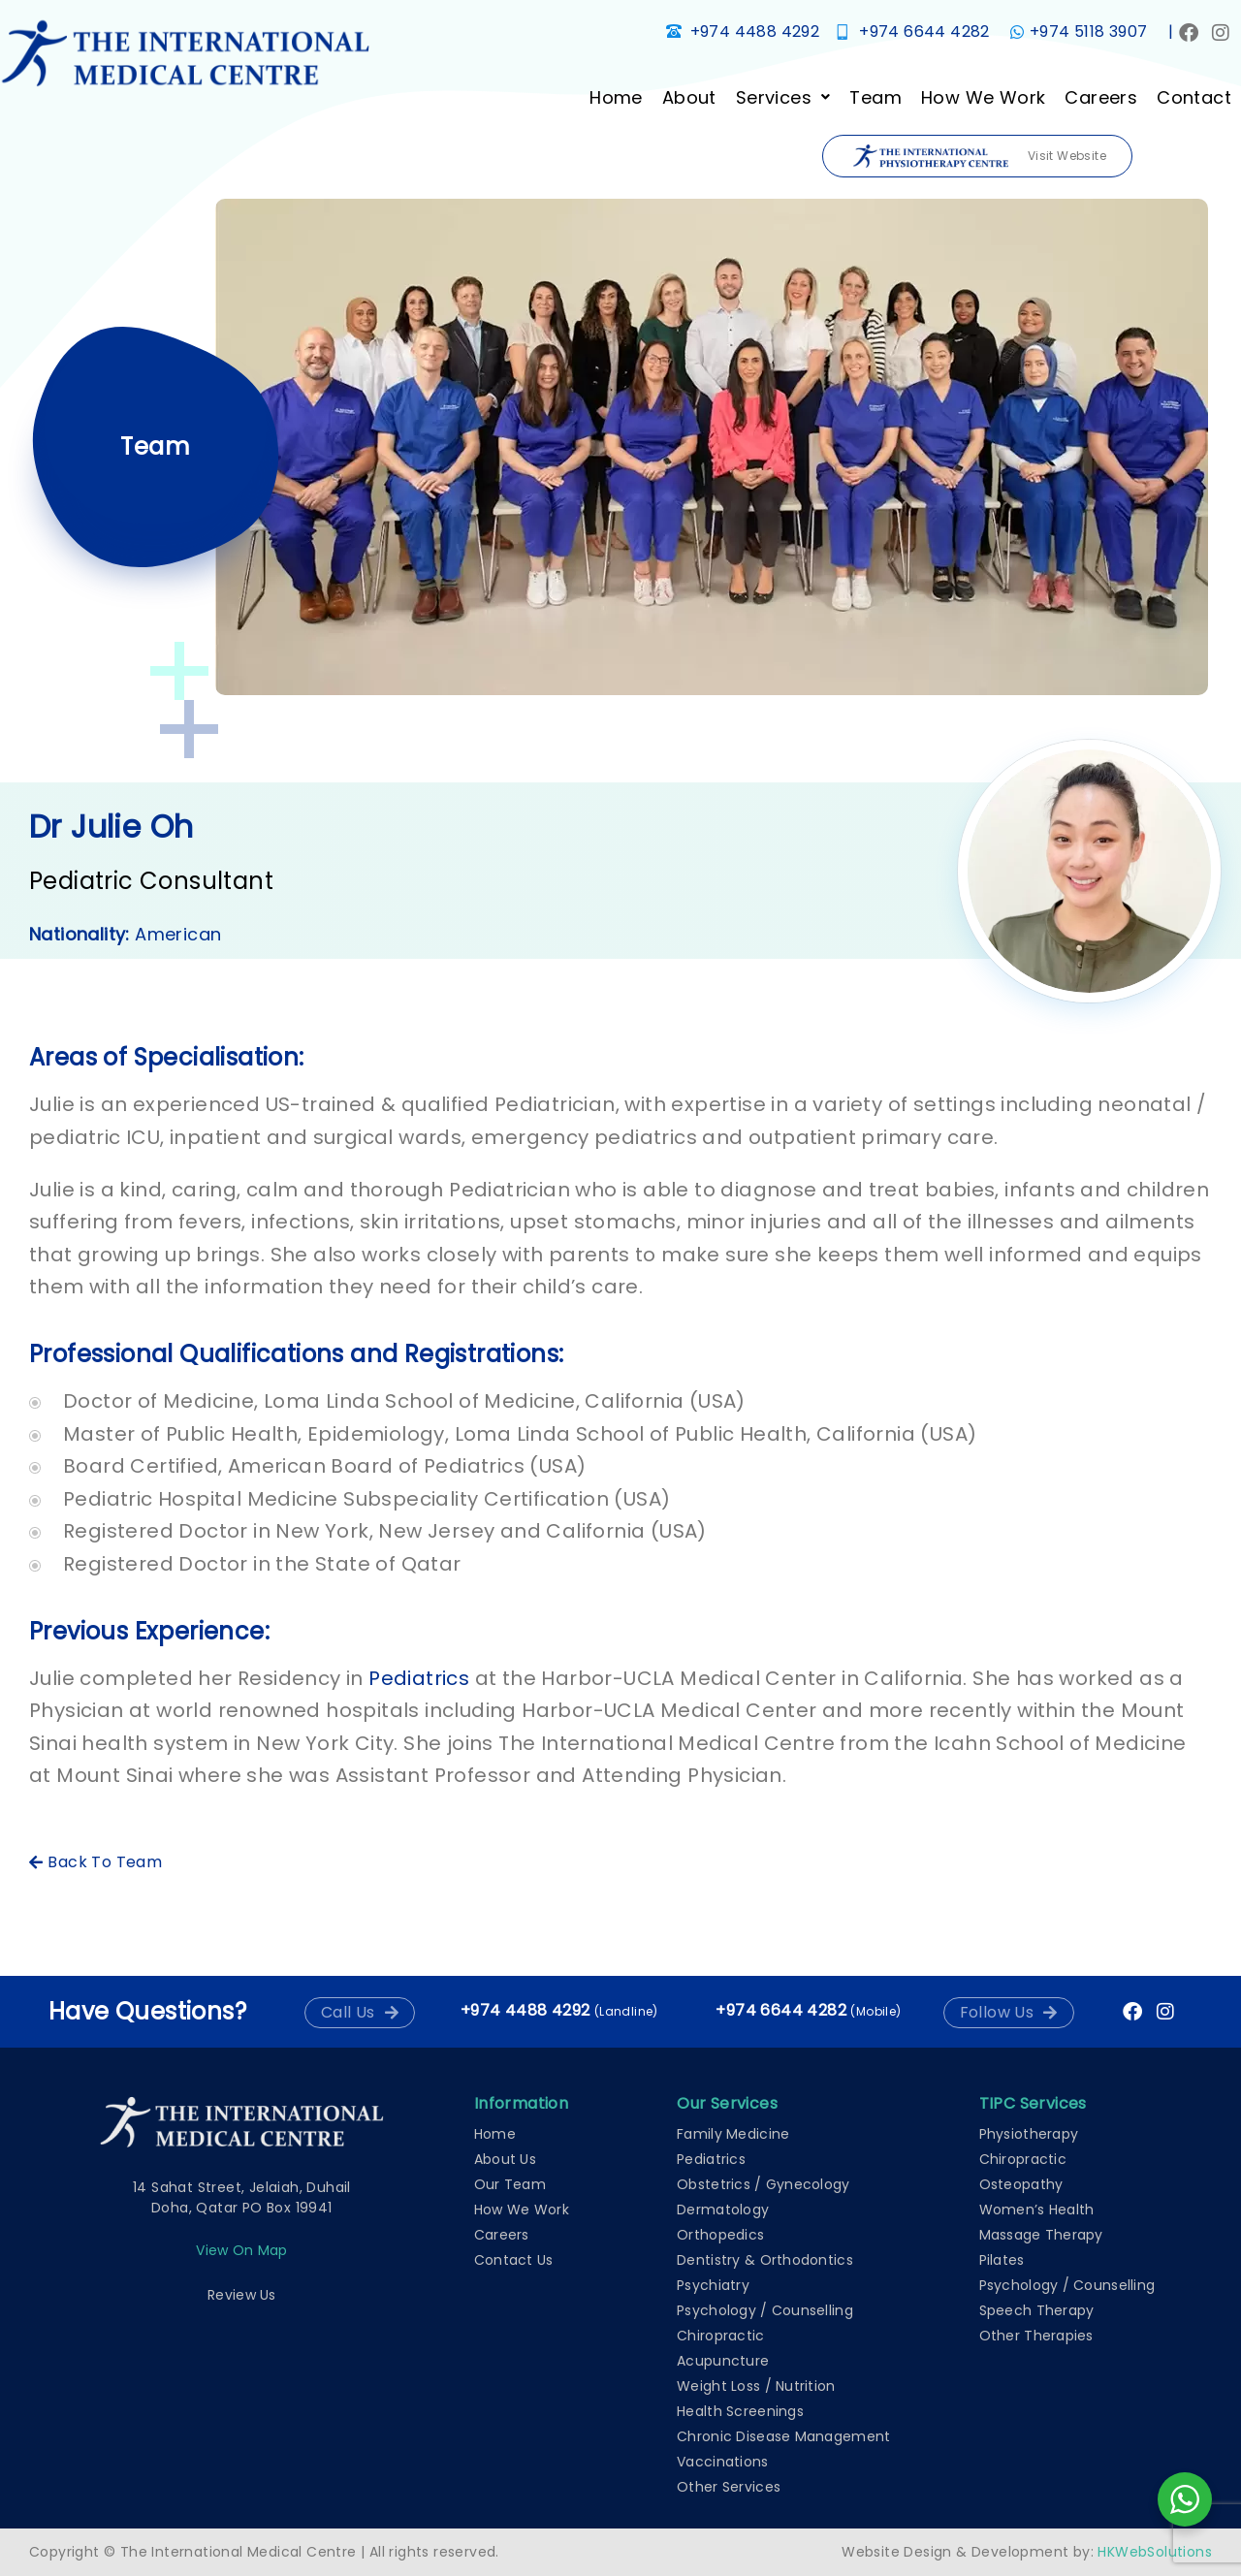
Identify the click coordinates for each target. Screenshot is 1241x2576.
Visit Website (979, 156)
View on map (241, 2250)
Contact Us (514, 2260)
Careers (1101, 97)
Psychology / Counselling (765, 2310)
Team (875, 97)
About (689, 97)
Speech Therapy (1037, 2310)
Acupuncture (723, 2360)
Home (616, 97)
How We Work (983, 97)
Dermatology (723, 2209)
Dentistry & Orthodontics (765, 2260)
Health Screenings (740, 2411)
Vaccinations (722, 2461)
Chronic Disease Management (783, 2436)
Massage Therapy (1041, 2234)
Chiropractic (720, 2335)
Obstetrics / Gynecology (763, 2184)
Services (783, 97)
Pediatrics (418, 1678)
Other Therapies (1036, 2335)
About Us (505, 2159)
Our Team (510, 2184)
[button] (783, 97)
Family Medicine (733, 2134)
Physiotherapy (1029, 2134)
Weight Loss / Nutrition (756, 2386)
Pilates (1002, 2260)
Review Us (241, 2295)
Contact (1194, 97)
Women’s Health (1037, 2209)
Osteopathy (1021, 2184)
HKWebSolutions (1155, 2551)
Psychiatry (713, 2285)
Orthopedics (720, 2234)
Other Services (728, 2486)
